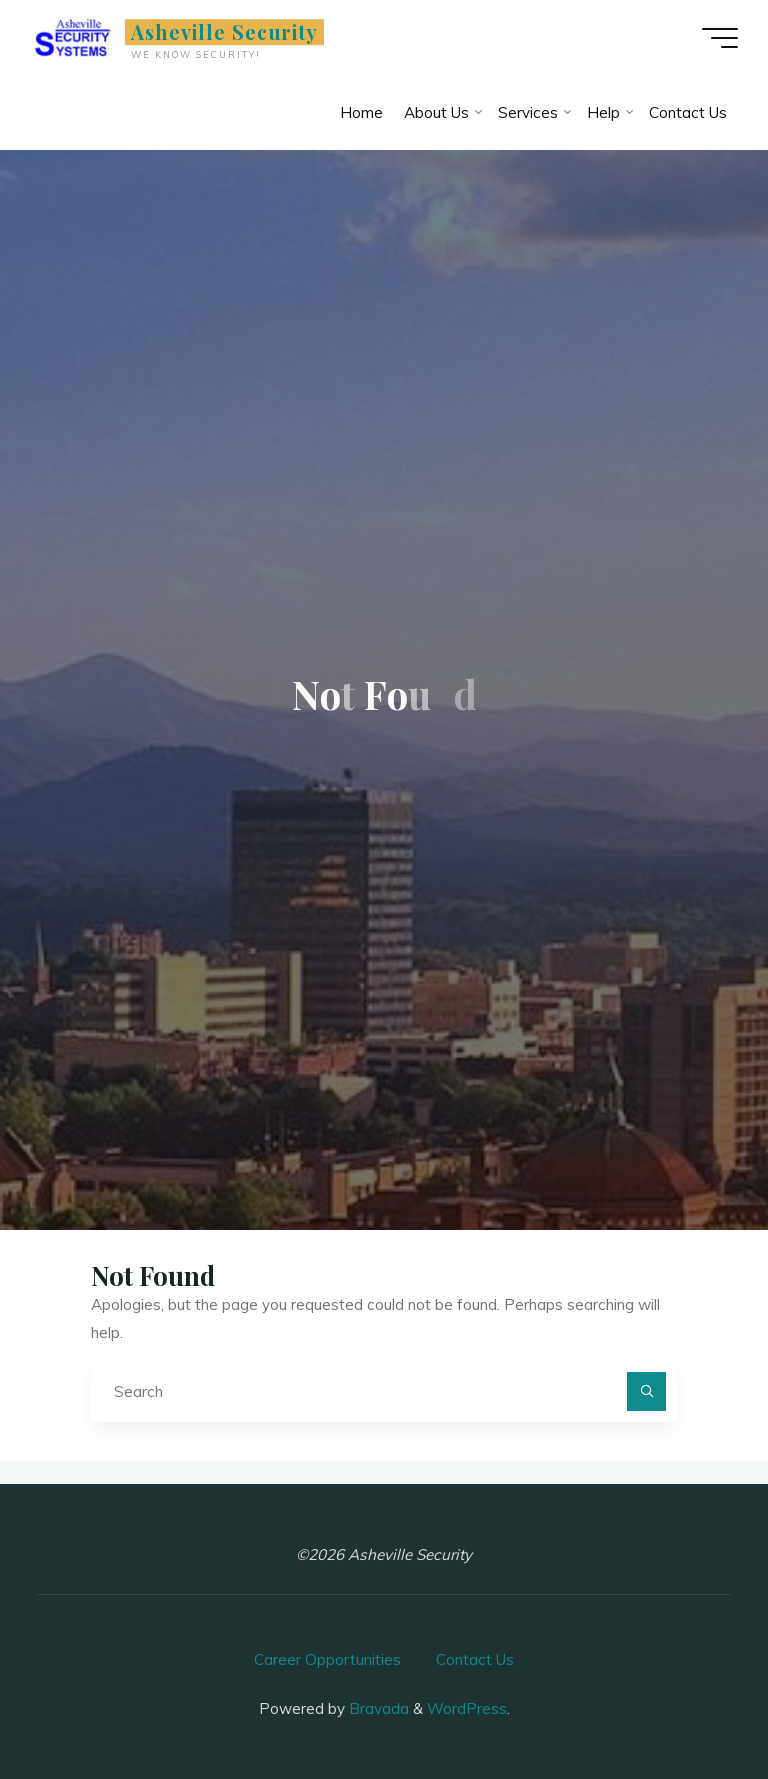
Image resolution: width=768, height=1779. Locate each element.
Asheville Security (225, 32)
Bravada (377, 1708)
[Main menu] (720, 38)
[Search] (647, 1392)
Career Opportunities (327, 1659)
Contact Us (475, 1659)
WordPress (467, 1708)
